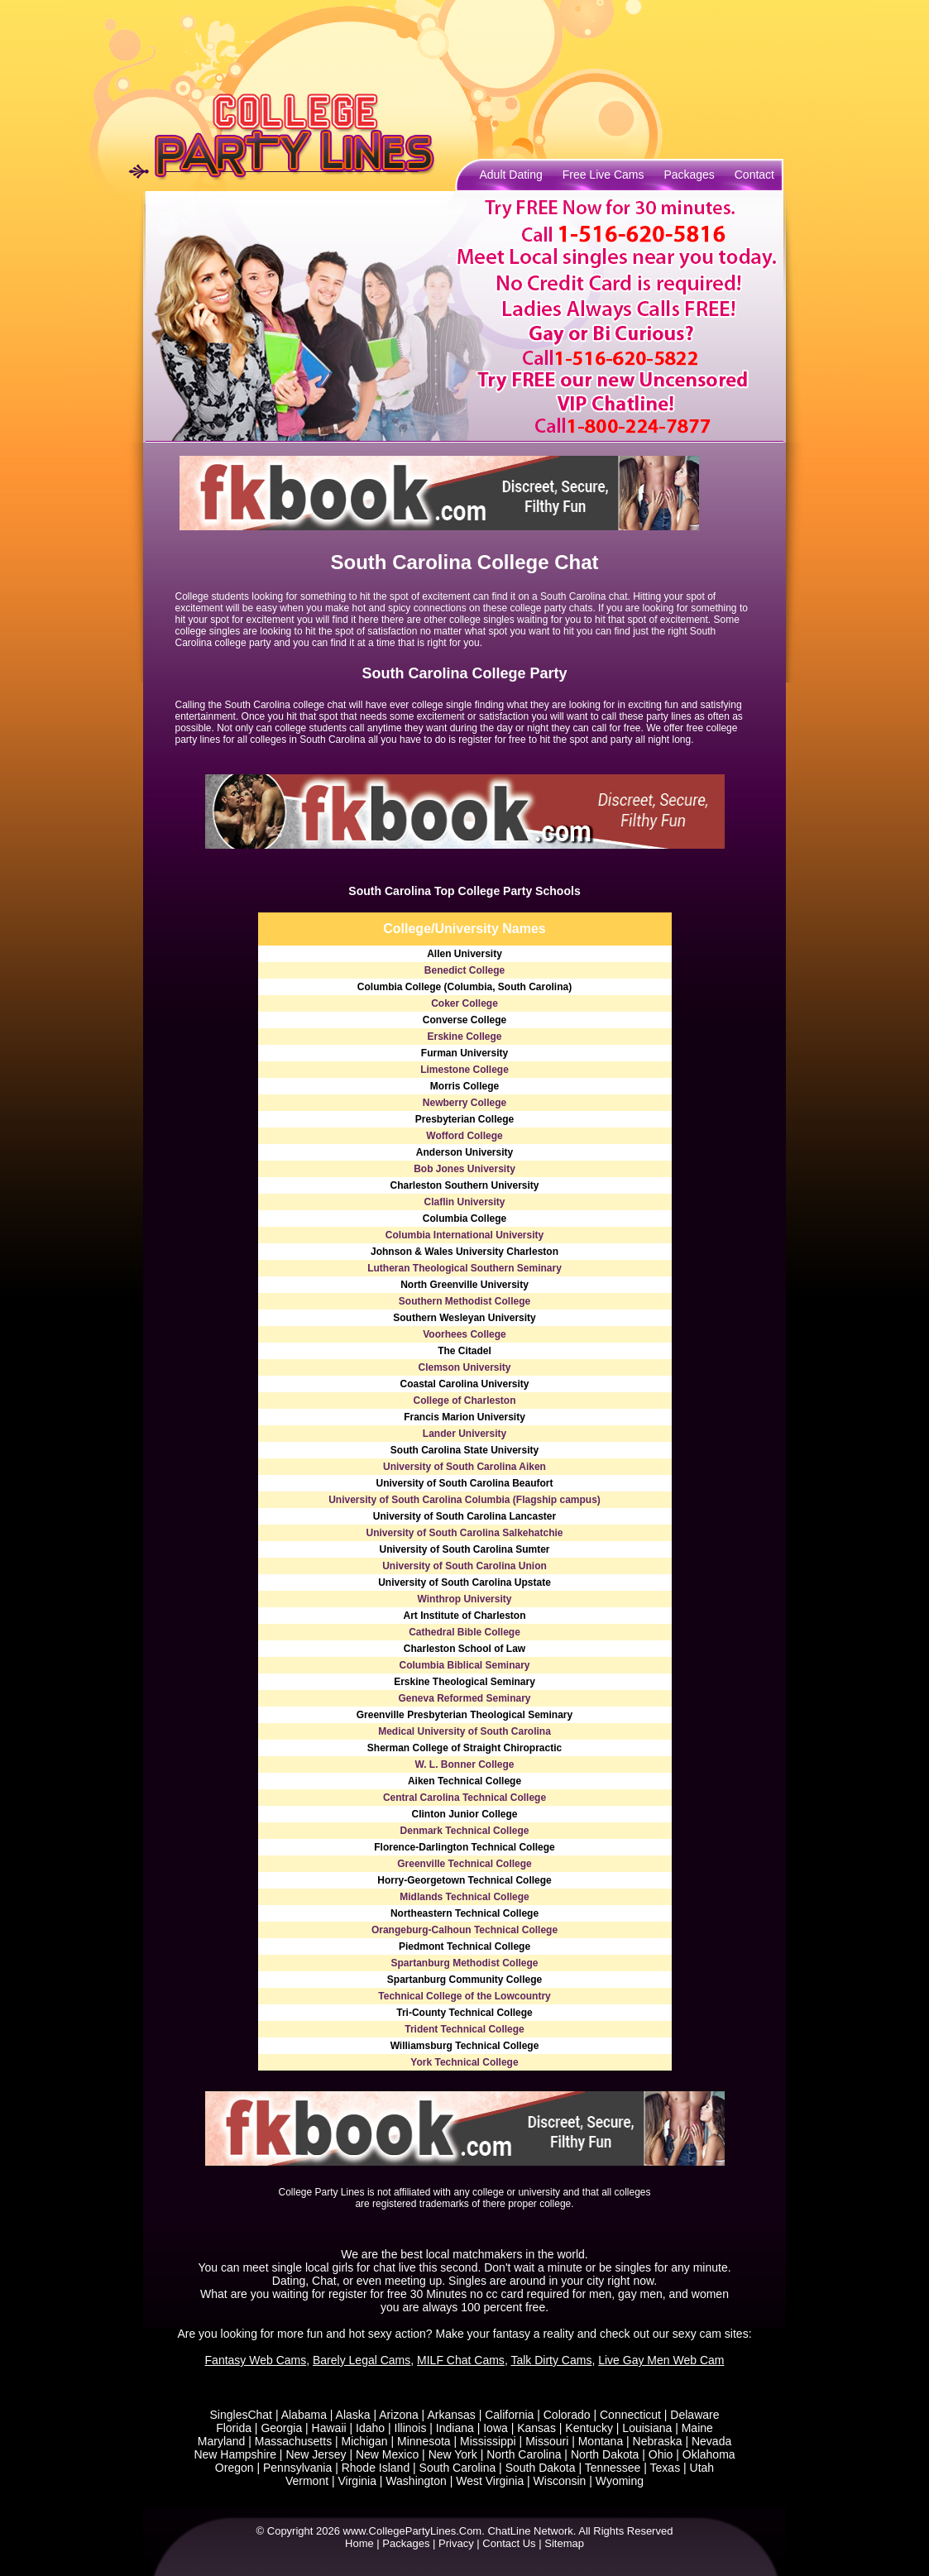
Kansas (536, 2428)
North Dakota (605, 2454)
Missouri (546, 2441)
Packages (688, 174)
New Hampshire (235, 2454)
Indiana (455, 2428)
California (509, 2414)
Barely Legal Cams (361, 2360)
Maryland (222, 2441)
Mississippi (488, 2441)
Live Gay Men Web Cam (661, 2360)
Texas (665, 2467)
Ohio (661, 2454)
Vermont (306, 2480)
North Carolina (523, 2454)
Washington (415, 2480)
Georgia (281, 2428)
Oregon (234, 2467)
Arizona (398, 2414)
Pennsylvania (297, 2467)
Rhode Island (376, 2467)
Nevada (711, 2441)
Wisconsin (560, 2480)
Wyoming (620, 2480)
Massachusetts (293, 2441)
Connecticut (630, 2414)
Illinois (411, 2428)
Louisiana (647, 2428)
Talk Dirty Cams (550, 2360)
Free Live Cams (603, 174)
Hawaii (329, 2428)
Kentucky (589, 2428)
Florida (233, 2428)
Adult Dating (511, 174)
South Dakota (540, 2467)
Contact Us (508, 2543)
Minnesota (424, 2441)
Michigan (365, 2441)
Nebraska (657, 2441)
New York (453, 2454)
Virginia (357, 2480)
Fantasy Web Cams (256, 2360)
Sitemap (564, 2543)
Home (359, 2543)
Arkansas (451, 2414)
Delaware (694, 2414)
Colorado (567, 2414)
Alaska (353, 2414)
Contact (754, 174)
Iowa (495, 2428)
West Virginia (490, 2480)
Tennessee (613, 2467)
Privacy (456, 2543)
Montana (600, 2441)
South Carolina (457, 2467)
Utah (702, 2467)
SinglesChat (241, 2414)
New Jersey (315, 2454)
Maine (697, 2428)
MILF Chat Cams (461, 2360)
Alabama (304, 2414)
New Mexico (387, 2454)
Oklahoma (708, 2454)
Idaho (370, 2428)
